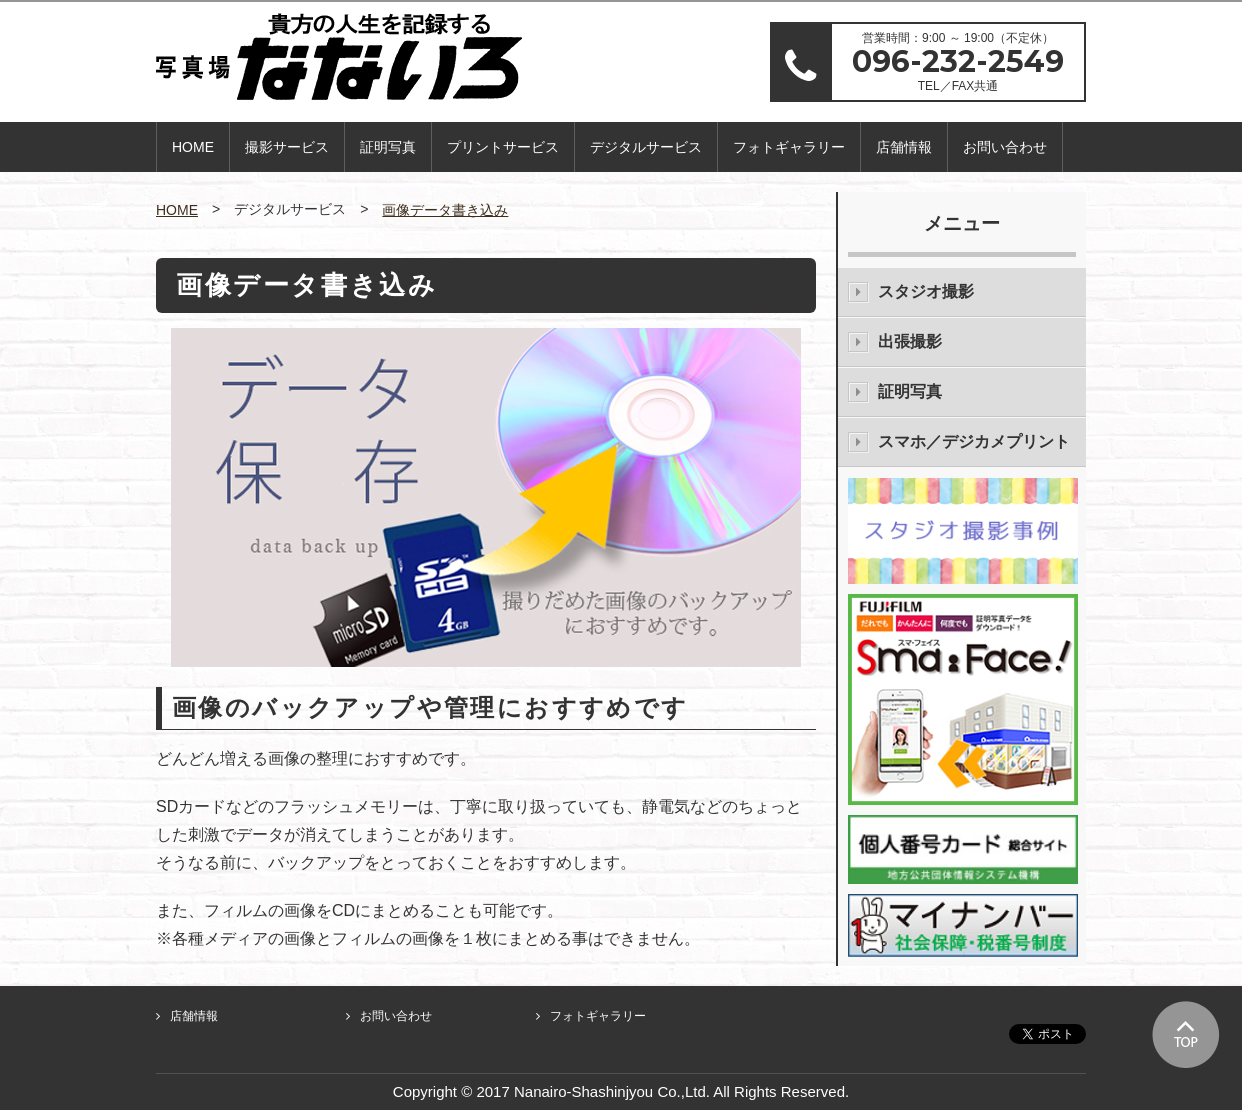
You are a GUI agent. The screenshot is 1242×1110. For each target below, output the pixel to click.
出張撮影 (910, 341)
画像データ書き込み (445, 210)
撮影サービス (287, 147)
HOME (193, 147)
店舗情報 (904, 147)
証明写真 (388, 147)
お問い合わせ (1005, 147)
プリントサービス (503, 147)
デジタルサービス (646, 147)
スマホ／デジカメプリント (974, 441)
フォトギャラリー (789, 147)
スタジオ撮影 (926, 291)
